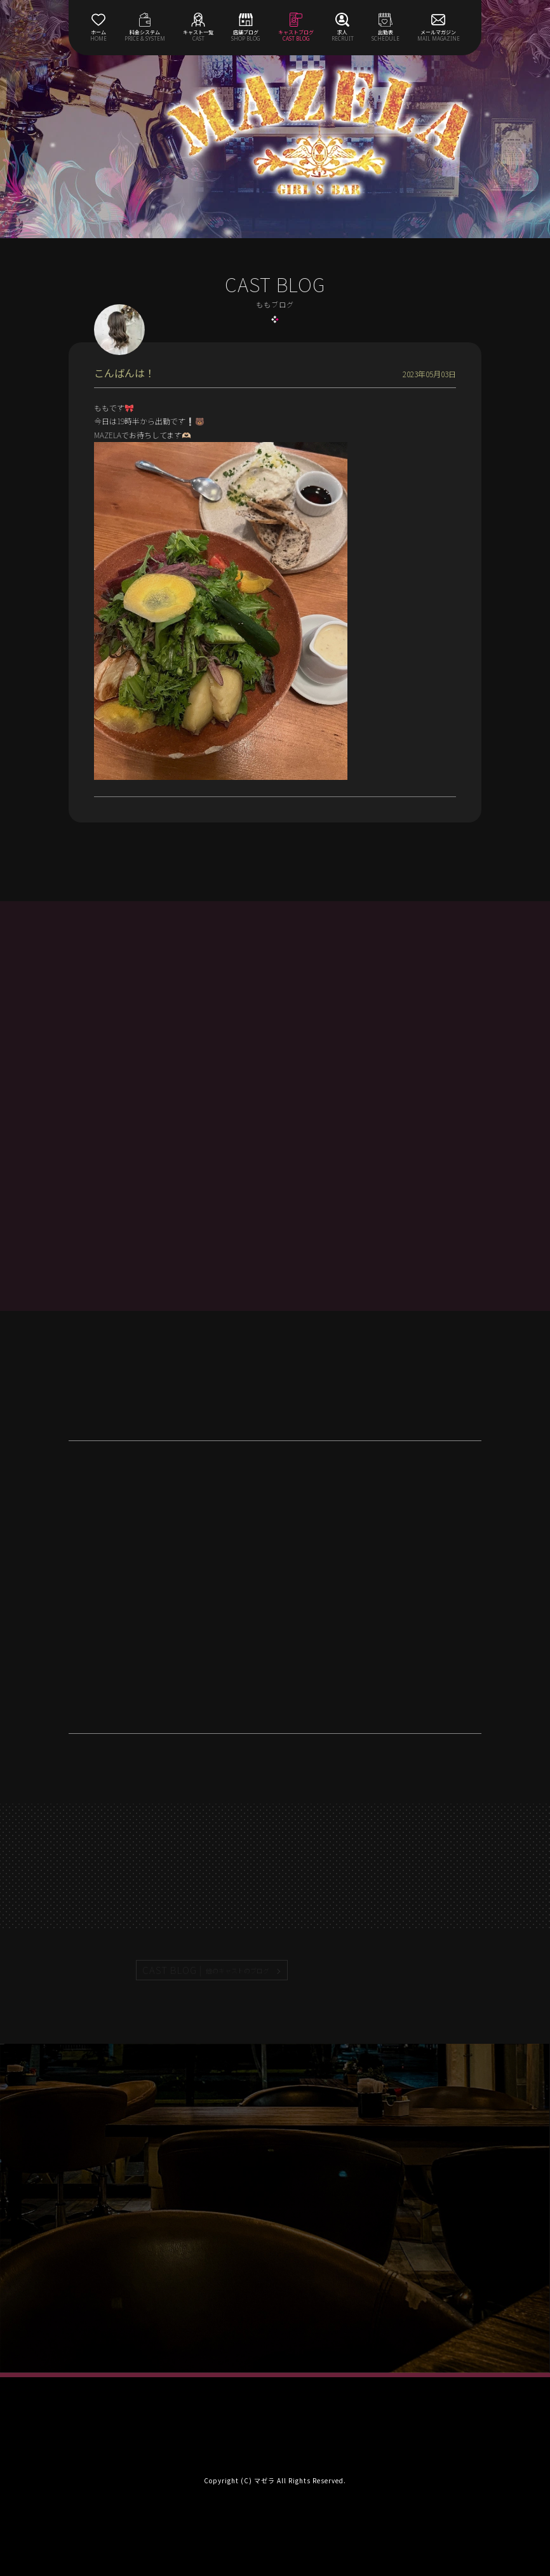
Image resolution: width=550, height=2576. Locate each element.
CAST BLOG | (206, 1970)
